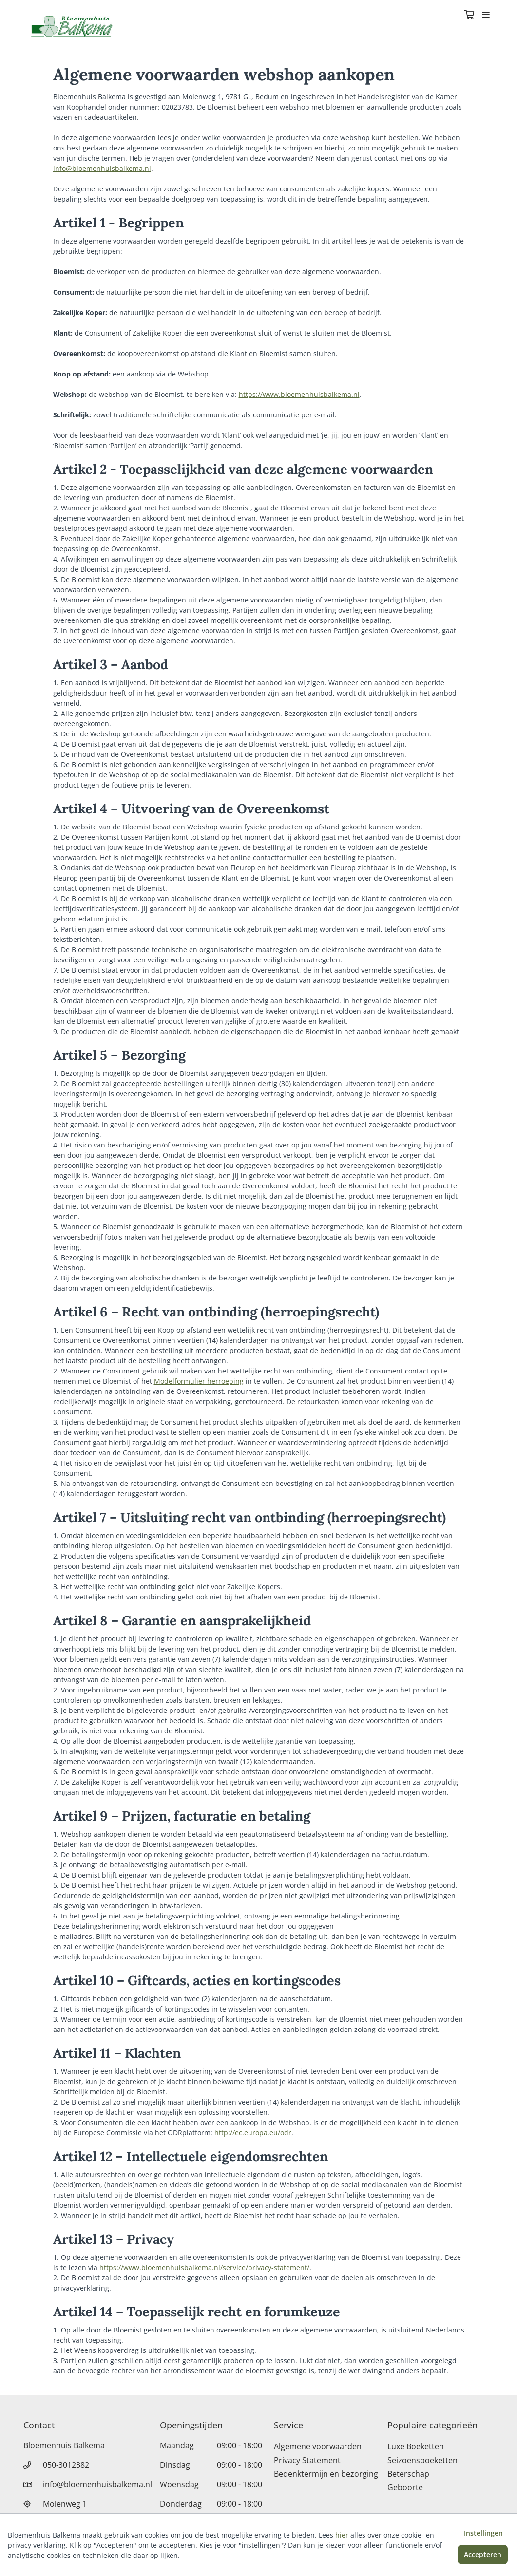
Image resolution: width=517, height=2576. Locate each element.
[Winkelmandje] (469, 15)
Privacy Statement (307, 2460)
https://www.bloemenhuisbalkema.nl (299, 394)
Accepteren (482, 2554)
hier (341, 2534)
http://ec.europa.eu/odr (252, 2132)
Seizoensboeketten (422, 2460)
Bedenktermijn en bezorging (326, 2473)
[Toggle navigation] (486, 15)
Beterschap (408, 2473)
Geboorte (405, 2487)
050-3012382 (66, 2465)
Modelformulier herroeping (199, 1381)
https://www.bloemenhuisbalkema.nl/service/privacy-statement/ (204, 2267)
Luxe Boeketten (415, 2446)
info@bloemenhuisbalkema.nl (102, 168)
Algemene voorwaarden (318, 2446)
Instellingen (483, 2533)
